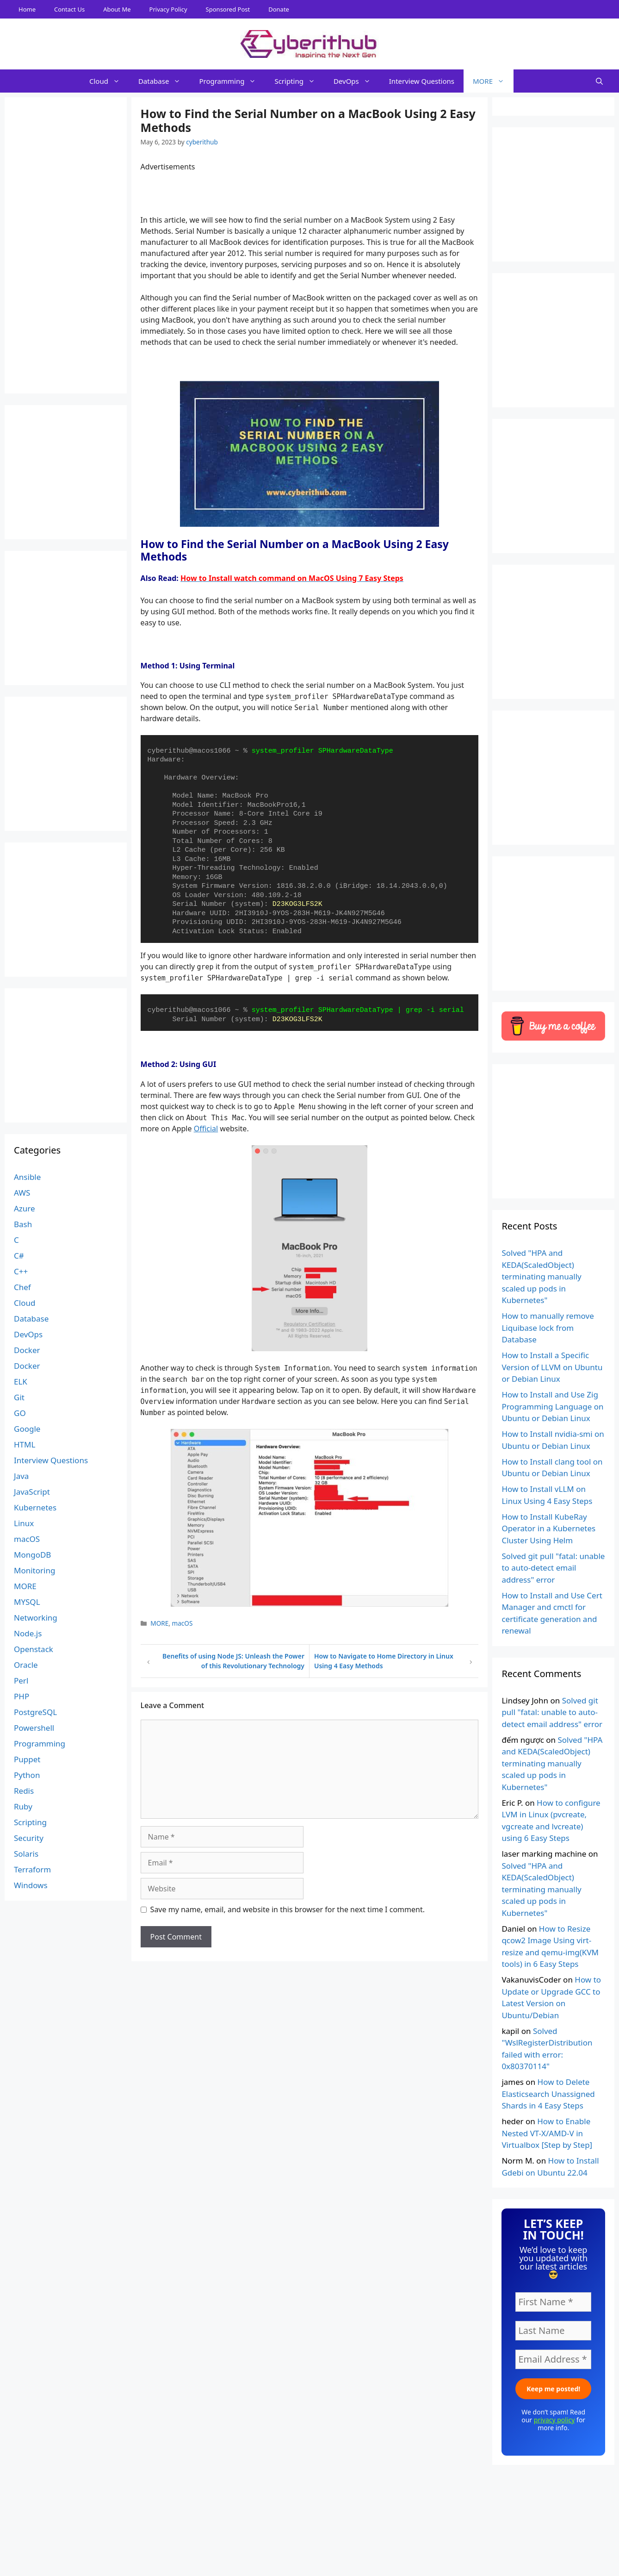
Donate (278, 9)
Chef (22, 1287)
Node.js (28, 1633)
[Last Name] (553, 2330)
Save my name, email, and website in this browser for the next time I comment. (287, 1909)
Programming (232, 81)
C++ (21, 1271)
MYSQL (27, 1602)
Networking (35, 1617)
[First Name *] (553, 2302)
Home (27, 9)
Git (19, 1397)
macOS (182, 1623)
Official (206, 1128)
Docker (27, 1350)
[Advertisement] (309, 2555)
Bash (23, 1224)
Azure (24, 1208)
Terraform (32, 1869)
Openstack (33, 1649)
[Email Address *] (553, 2359)
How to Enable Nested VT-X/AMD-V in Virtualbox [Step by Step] (546, 2133)
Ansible (27, 1177)
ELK (20, 1381)
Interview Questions (421, 81)
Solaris (26, 1853)
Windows (31, 1885)
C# (19, 1255)
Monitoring (34, 1570)
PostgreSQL (35, 1712)
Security (28, 1838)
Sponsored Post (228, 9)
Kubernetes (35, 1507)
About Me (116, 9)
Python (27, 1775)
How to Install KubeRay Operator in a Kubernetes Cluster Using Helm (548, 1528)
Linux (24, 1523)
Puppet (27, 1759)
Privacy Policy (168, 9)
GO (20, 1413)
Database (164, 81)
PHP (21, 1696)
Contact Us (69, 9)
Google (27, 1428)
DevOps (357, 81)
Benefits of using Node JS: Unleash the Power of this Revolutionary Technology (233, 1661)
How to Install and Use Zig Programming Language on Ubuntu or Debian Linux (552, 1406)
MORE (493, 81)
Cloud (109, 81)
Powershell (34, 1727)
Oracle (26, 1664)
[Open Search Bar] (599, 81)
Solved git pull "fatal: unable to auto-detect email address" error (553, 1568)
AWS (22, 1192)
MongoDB (32, 1554)
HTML (24, 1444)
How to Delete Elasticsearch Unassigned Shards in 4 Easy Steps (547, 2094)
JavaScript (32, 1491)
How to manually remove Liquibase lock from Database (547, 1327)
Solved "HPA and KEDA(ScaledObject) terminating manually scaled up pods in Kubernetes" (541, 1276)
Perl (21, 1680)
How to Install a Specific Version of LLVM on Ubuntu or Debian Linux (551, 1367)
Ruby (23, 1806)
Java (21, 1476)
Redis (24, 1790)
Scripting (299, 81)
